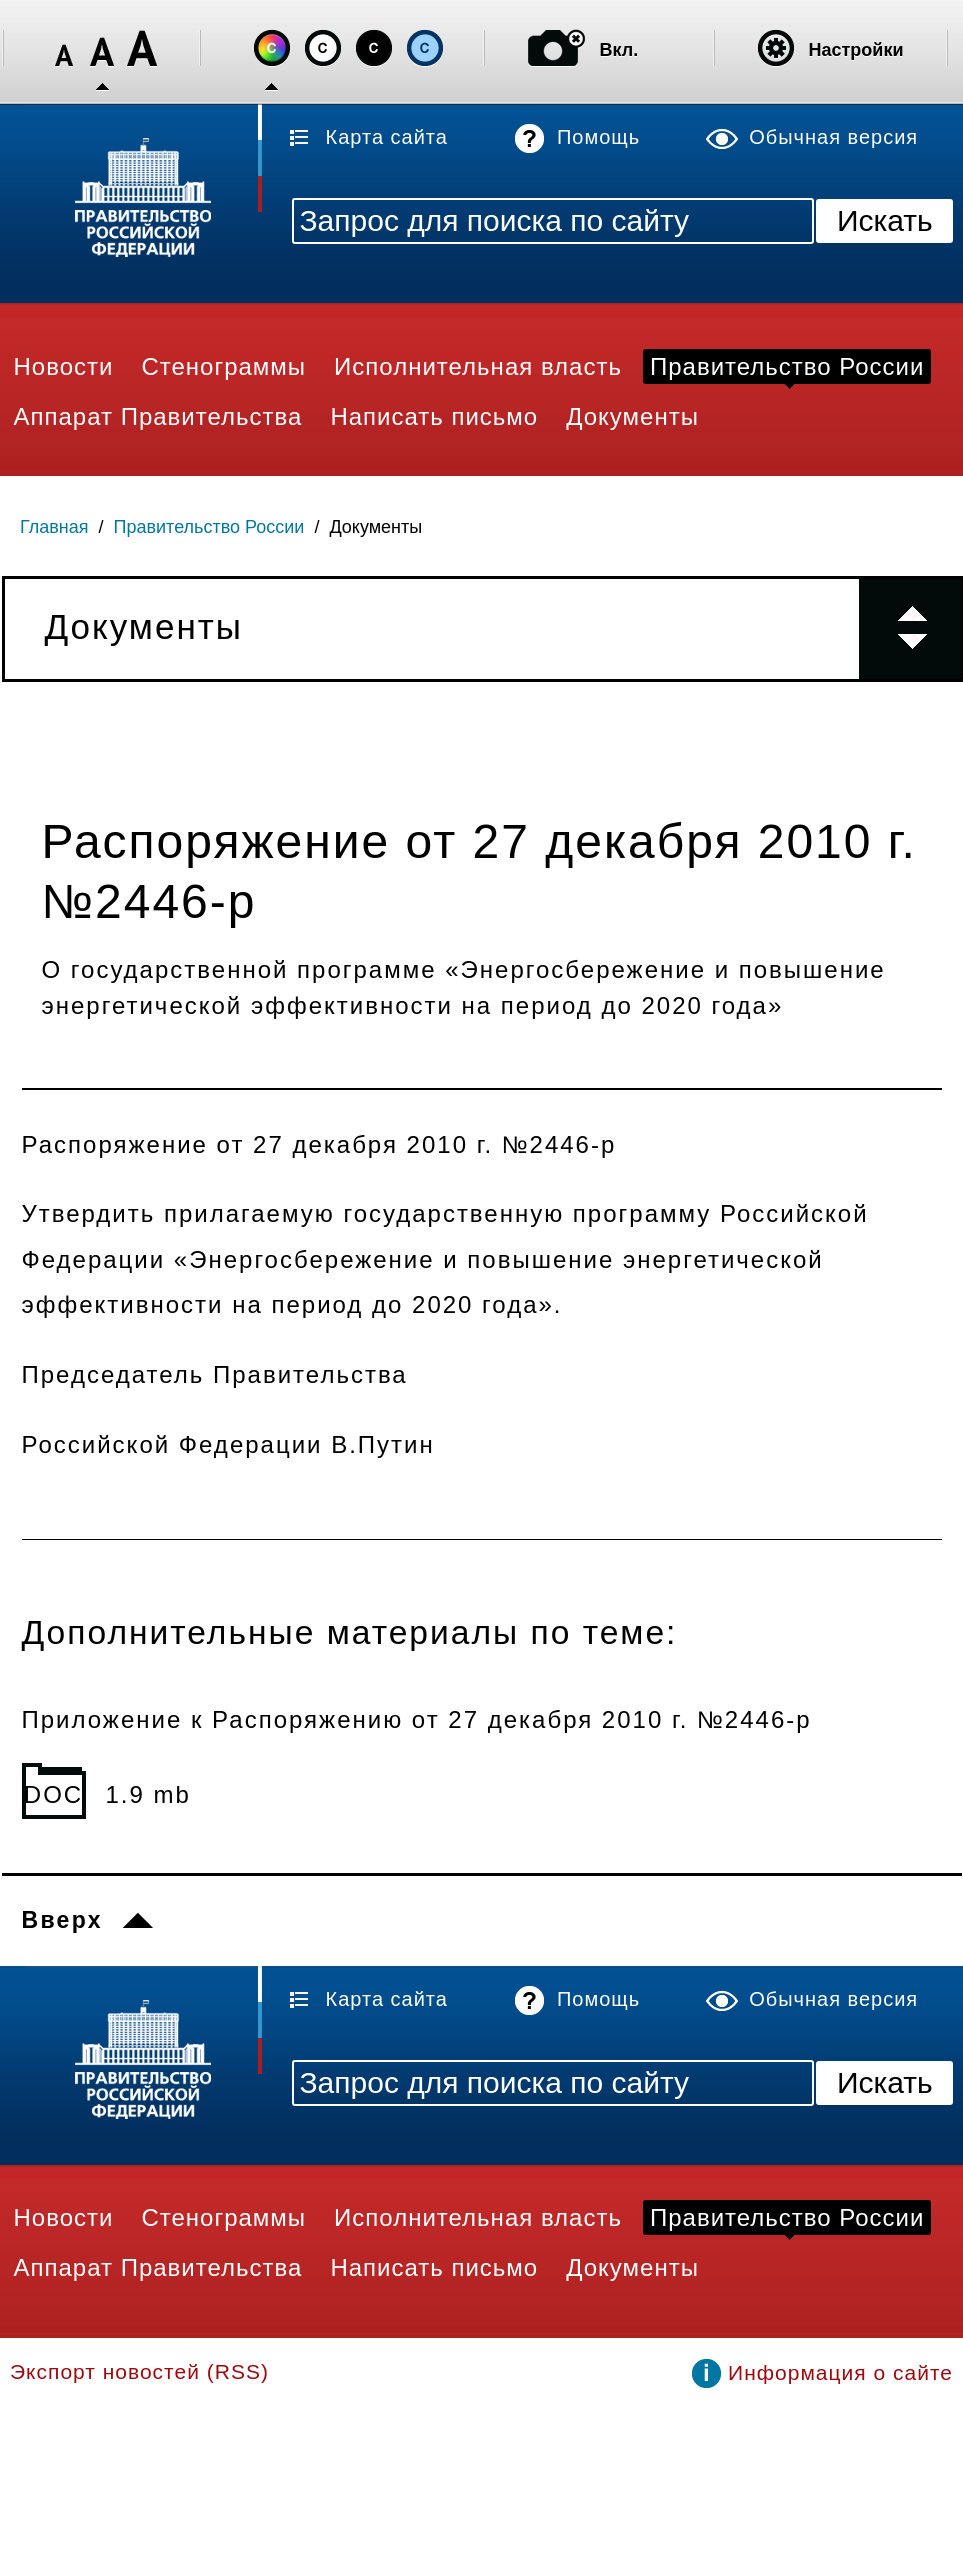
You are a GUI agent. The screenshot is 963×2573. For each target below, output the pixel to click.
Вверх (62, 1920)
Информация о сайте (840, 2372)
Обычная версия (833, 137)
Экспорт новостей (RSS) (139, 2371)
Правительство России (209, 527)
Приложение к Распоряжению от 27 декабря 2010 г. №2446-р (417, 1719)
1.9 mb (148, 1794)
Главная (54, 527)
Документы (375, 527)
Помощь (598, 137)
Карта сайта (387, 137)
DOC (53, 1794)
